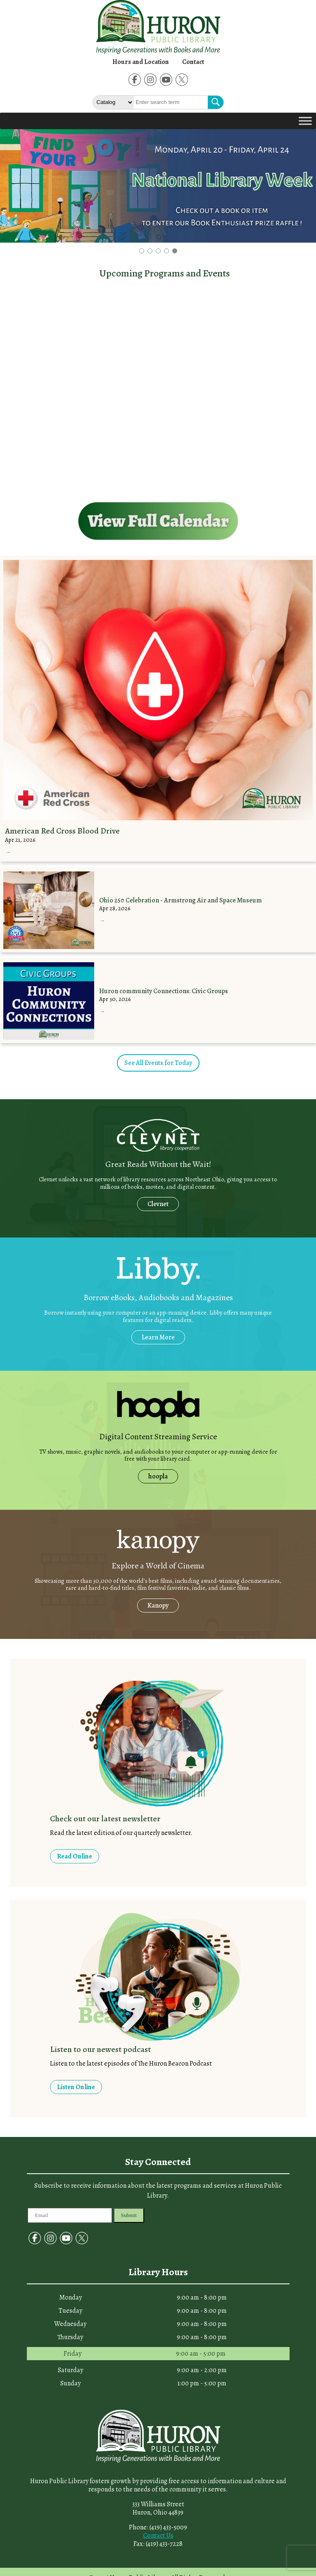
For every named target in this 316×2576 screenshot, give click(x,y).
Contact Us (158, 2535)
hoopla (158, 1476)
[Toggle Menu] (305, 121)
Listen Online (76, 2087)
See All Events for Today (158, 1062)
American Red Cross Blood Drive (62, 830)
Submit (129, 2215)
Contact (193, 61)
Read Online (74, 1856)
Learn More (158, 1337)
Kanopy (158, 1605)
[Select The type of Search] (113, 102)
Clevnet (158, 1204)
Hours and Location (140, 61)
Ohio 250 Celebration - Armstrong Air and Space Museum (180, 900)
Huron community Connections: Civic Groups (163, 991)
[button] (141, 250)
